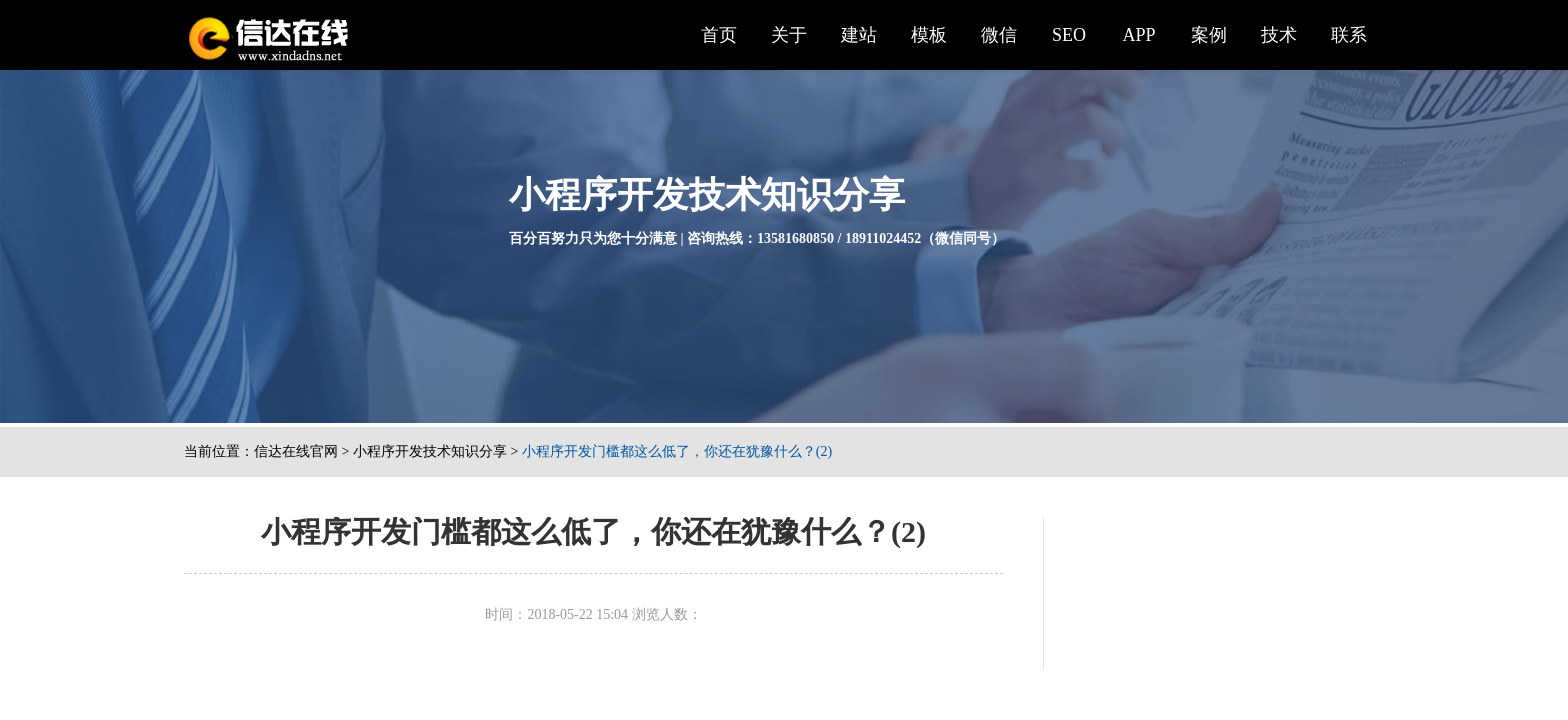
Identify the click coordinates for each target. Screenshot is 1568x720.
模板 (929, 35)
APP (1138, 35)
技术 (1279, 35)
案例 (1209, 35)
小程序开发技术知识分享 (430, 451)
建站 (859, 35)
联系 (1349, 35)
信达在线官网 (296, 451)
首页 (719, 35)
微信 (999, 35)
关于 (789, 35)
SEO (1069, 35)
